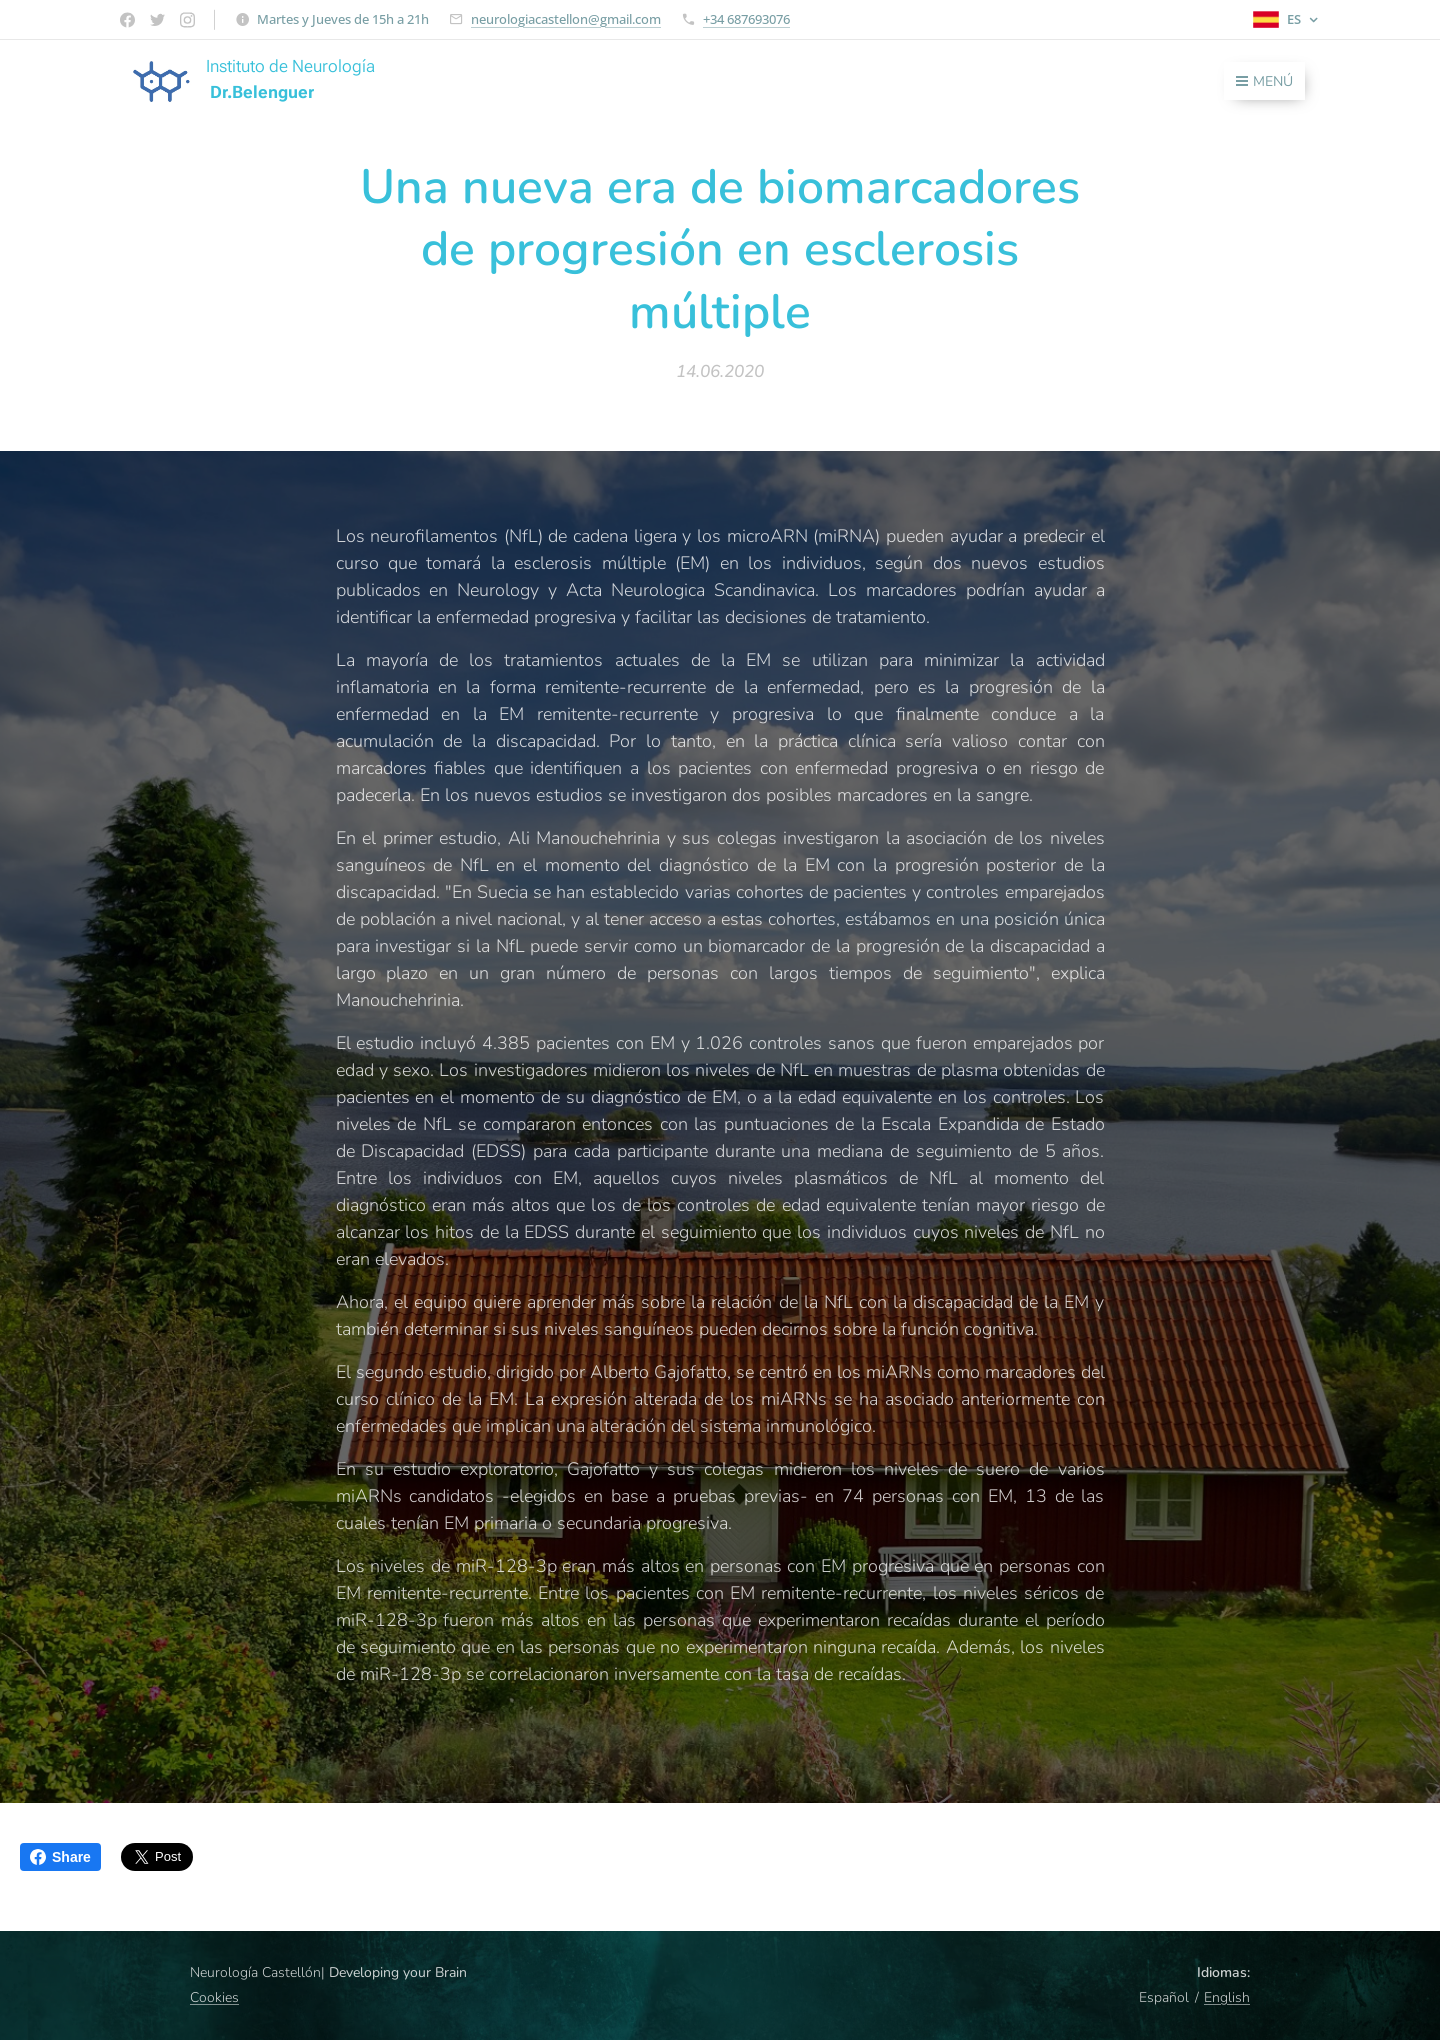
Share (60, 1857)
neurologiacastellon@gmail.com (566, 19)
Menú (1264, 81)
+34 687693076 (746, 19)
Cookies (214, 1997)
